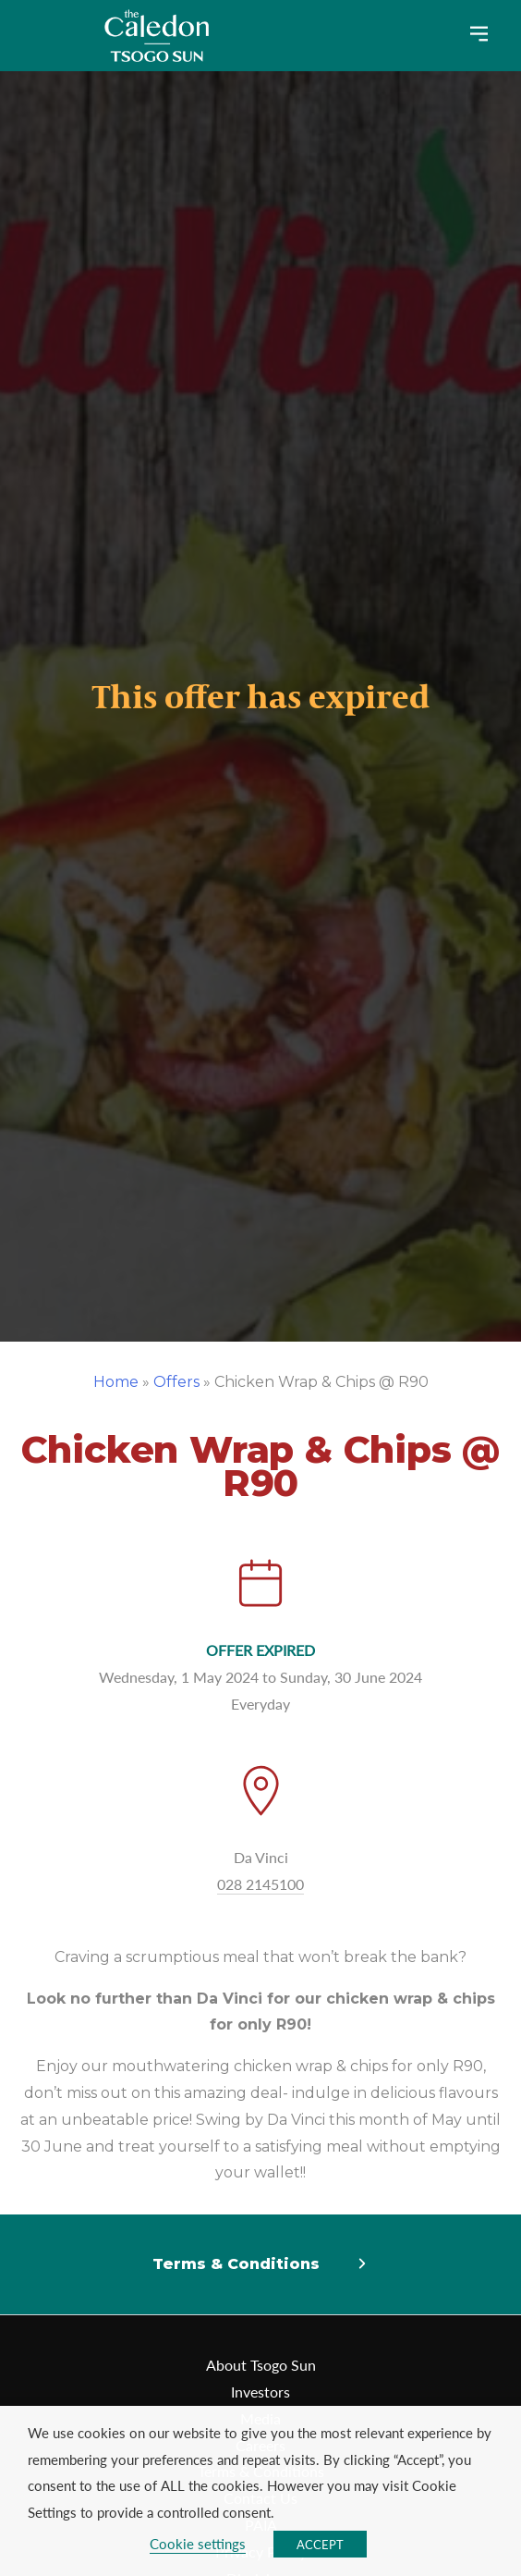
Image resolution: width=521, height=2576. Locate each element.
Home (116, 1382)
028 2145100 (260, 1884)
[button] (260, 2264)
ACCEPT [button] (320, 2544)
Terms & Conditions (236, 2264)
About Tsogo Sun (261, 2364)
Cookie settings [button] (198, 2543)
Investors (260, 2391)
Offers (176, 1382)
